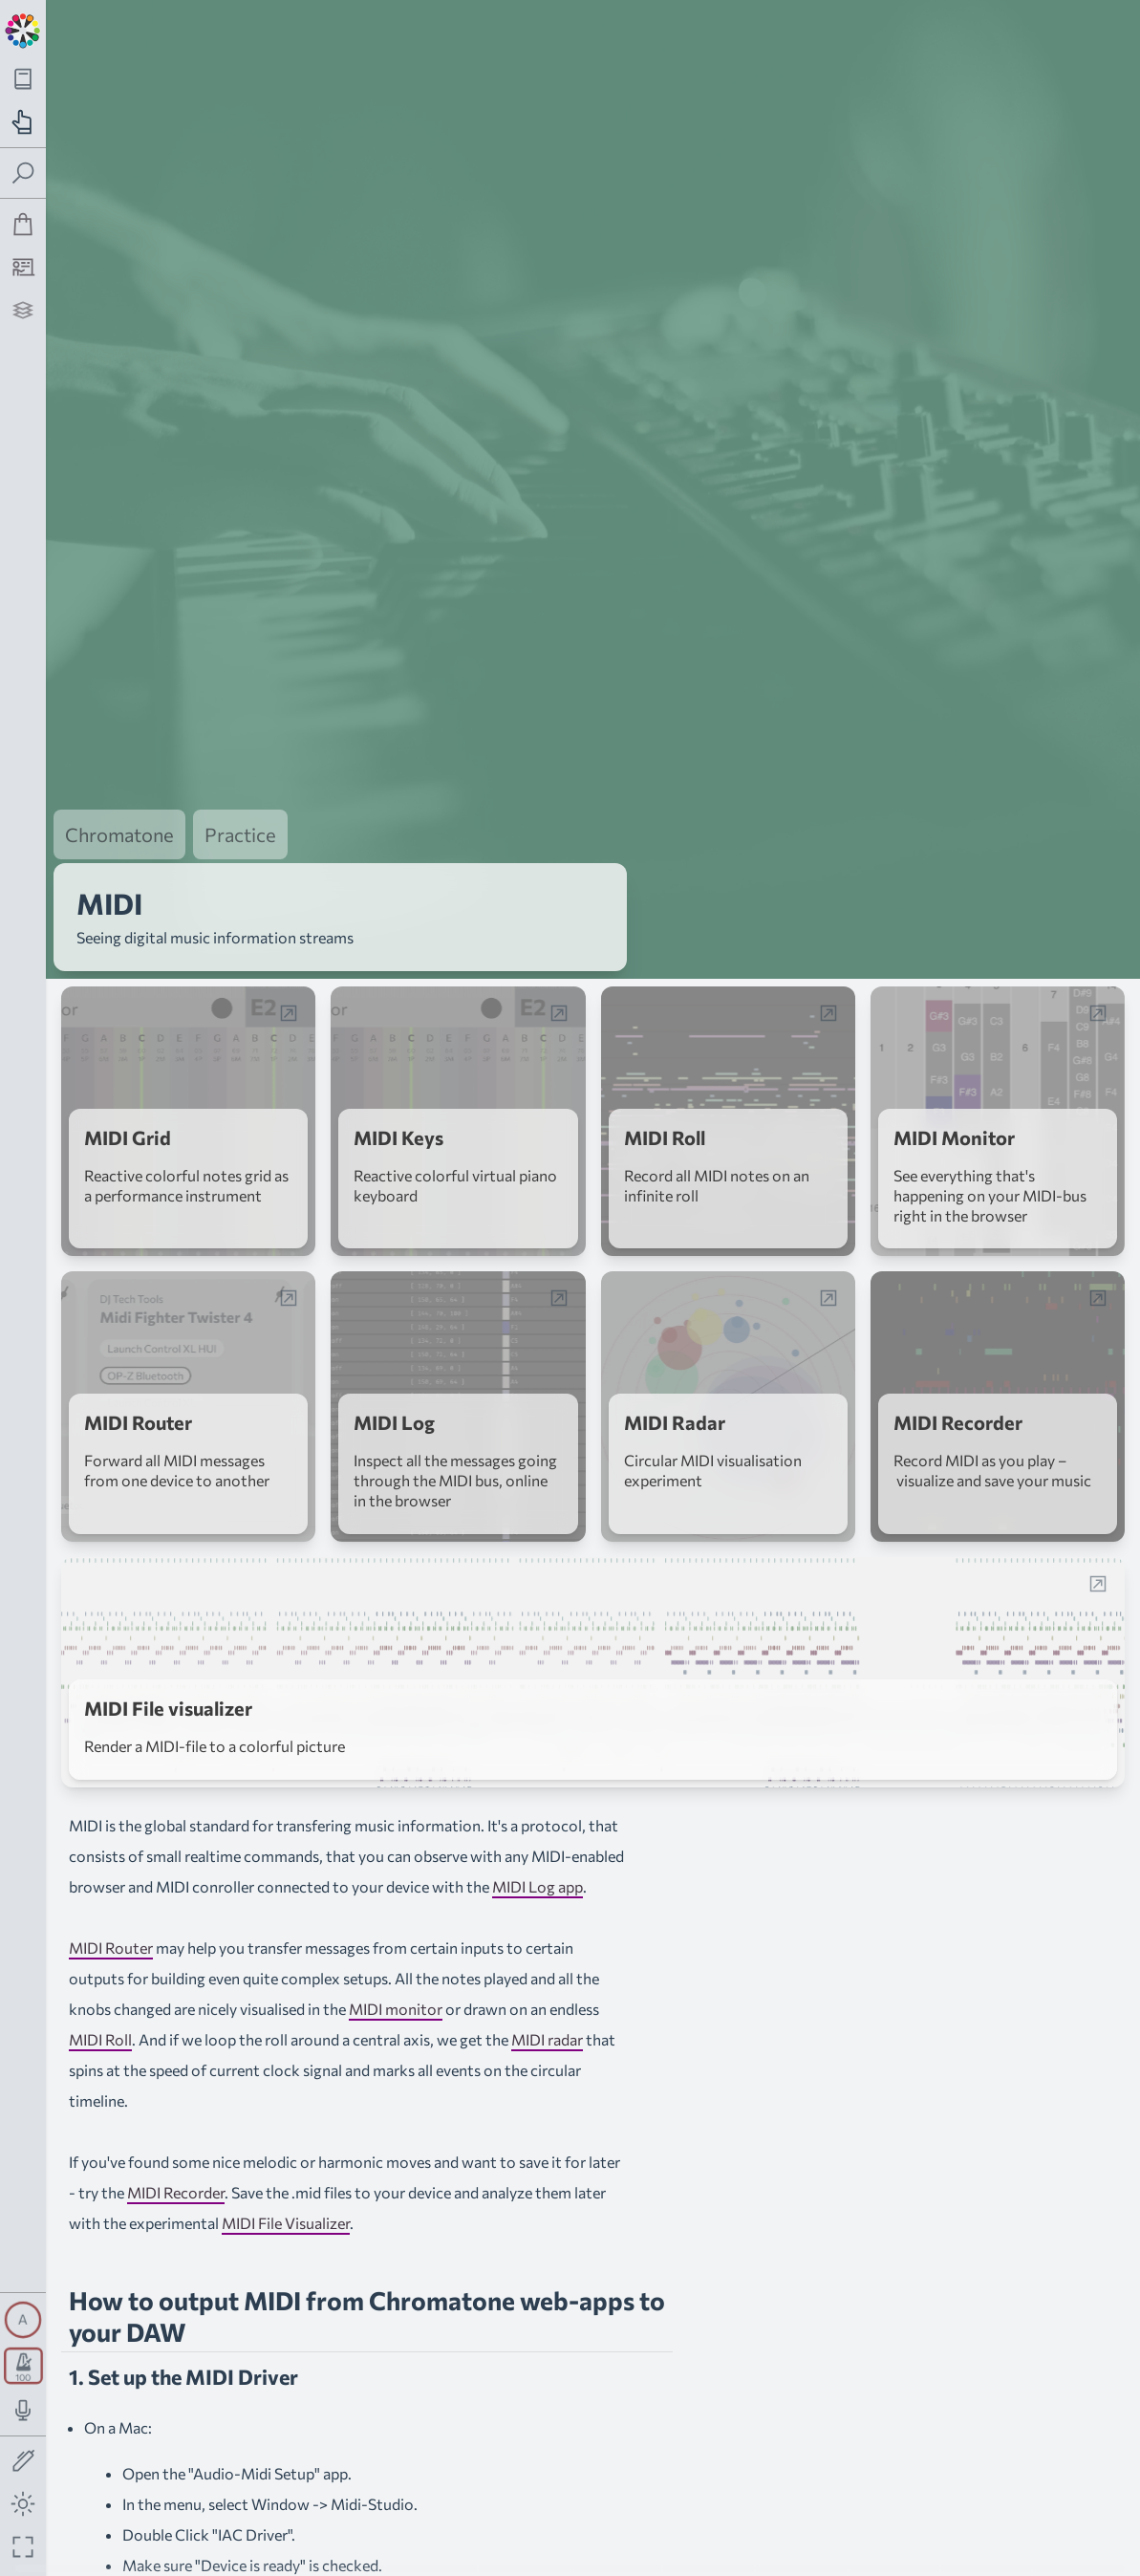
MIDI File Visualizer (286, 2175)
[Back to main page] (23, 28)
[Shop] (23, 224)
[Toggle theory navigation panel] (23, 78)
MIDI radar (547, 1991)
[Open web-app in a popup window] (288, 965)
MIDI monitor (395, 1961)
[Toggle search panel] (23, 173)
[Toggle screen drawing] (23, 2461)
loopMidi (288, 2564)
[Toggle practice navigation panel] (23, 121)
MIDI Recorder (176, 2144)
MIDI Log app (537, 1838)
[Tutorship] (23, 267)
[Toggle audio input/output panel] (23, 2410)
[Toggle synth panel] (23, 2320)
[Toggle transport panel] (23, 2366)
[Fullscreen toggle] (23, 2546)
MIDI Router (111, 1900)
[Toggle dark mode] (23, 2503)
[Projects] (23, 310)
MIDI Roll (100, 1991)
